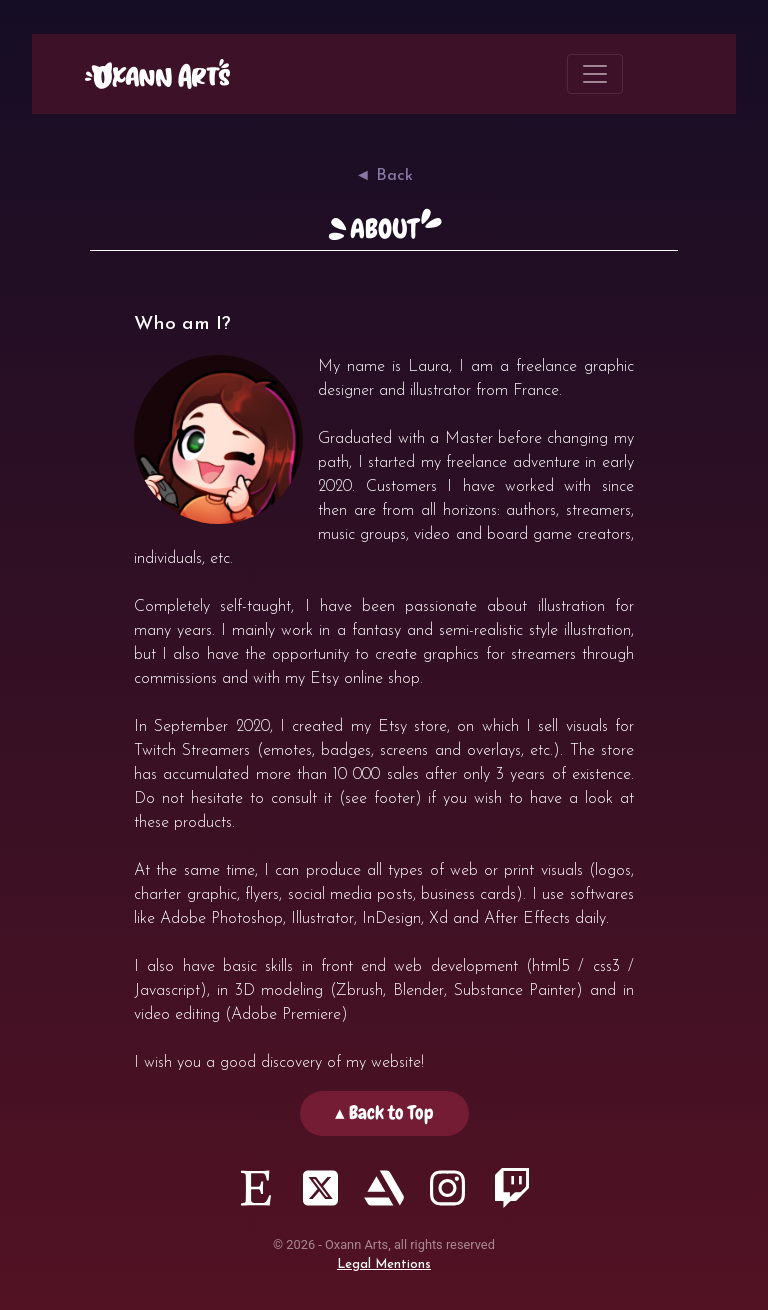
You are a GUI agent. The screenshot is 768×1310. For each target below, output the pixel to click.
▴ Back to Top (384, 1112)
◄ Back (384, 176)
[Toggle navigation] (595, 74)
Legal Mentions (384, 1264)
